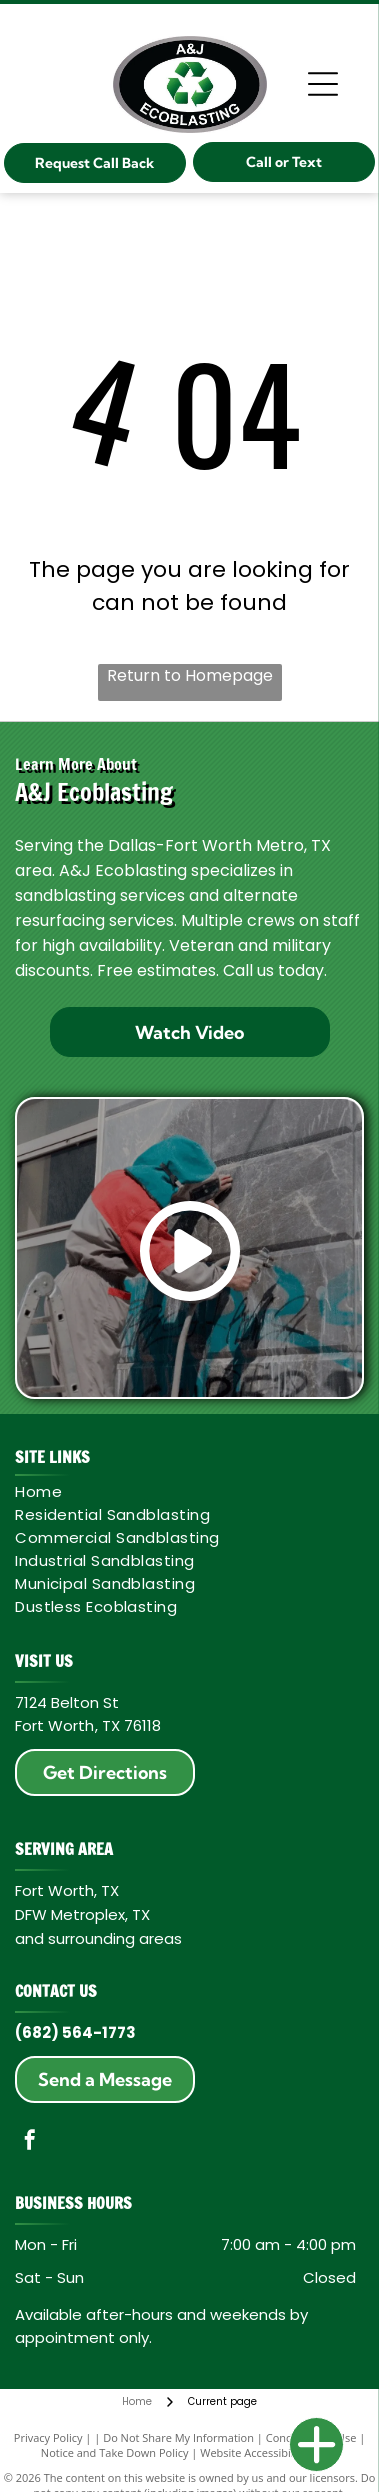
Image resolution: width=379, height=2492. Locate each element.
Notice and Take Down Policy (115, 2452)
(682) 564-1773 (75, 2032)
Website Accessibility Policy (269, 2452)
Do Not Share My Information (178, 2437)
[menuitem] (186, 1491)
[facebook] (30, 2142)
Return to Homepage (190, 675)
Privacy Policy (48, 2437)
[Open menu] (323, 84)
